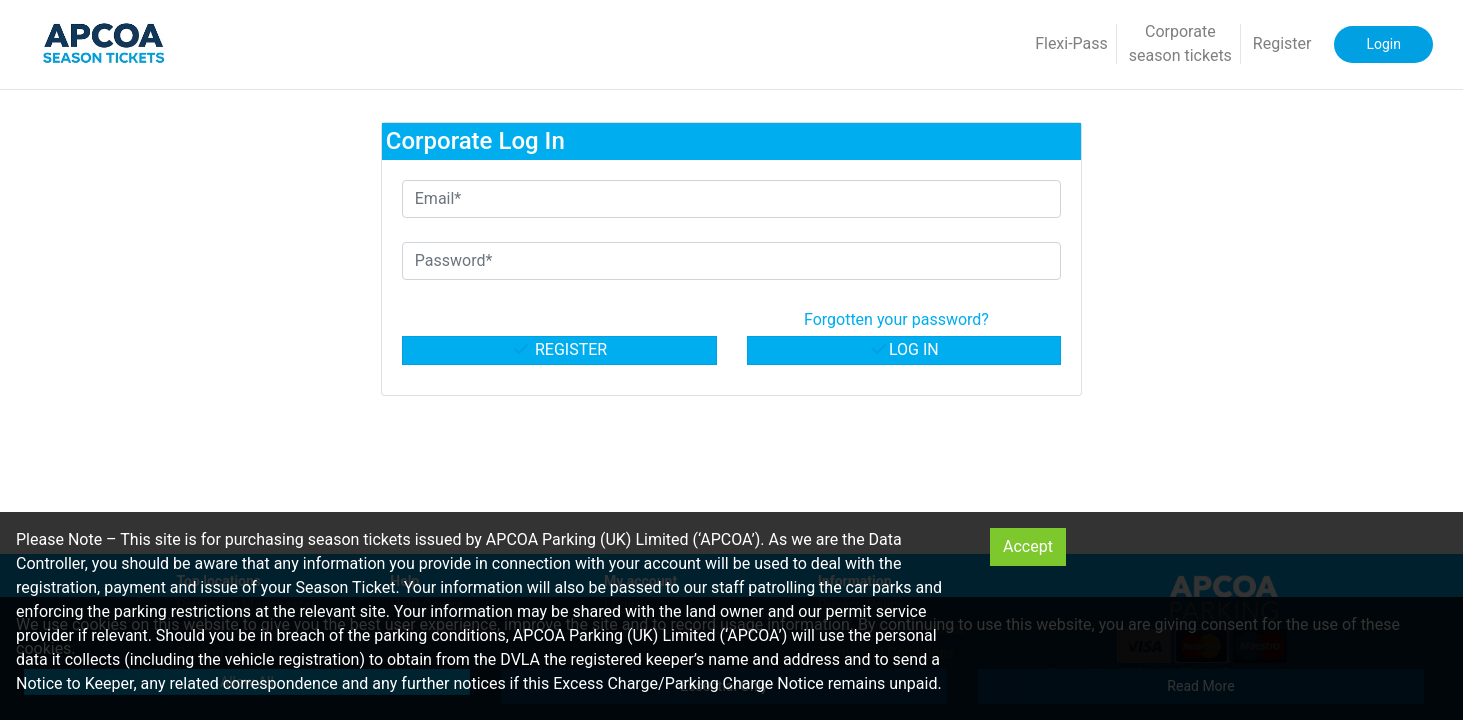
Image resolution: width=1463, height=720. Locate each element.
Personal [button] (1046, 138)
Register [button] (1282, 43)
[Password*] (732, 261)
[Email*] (732, 199)
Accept (1028, 546)
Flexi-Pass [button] (1071, 43)
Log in (904, 349)
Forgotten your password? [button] (896, 319)
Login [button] (1383, 44)
